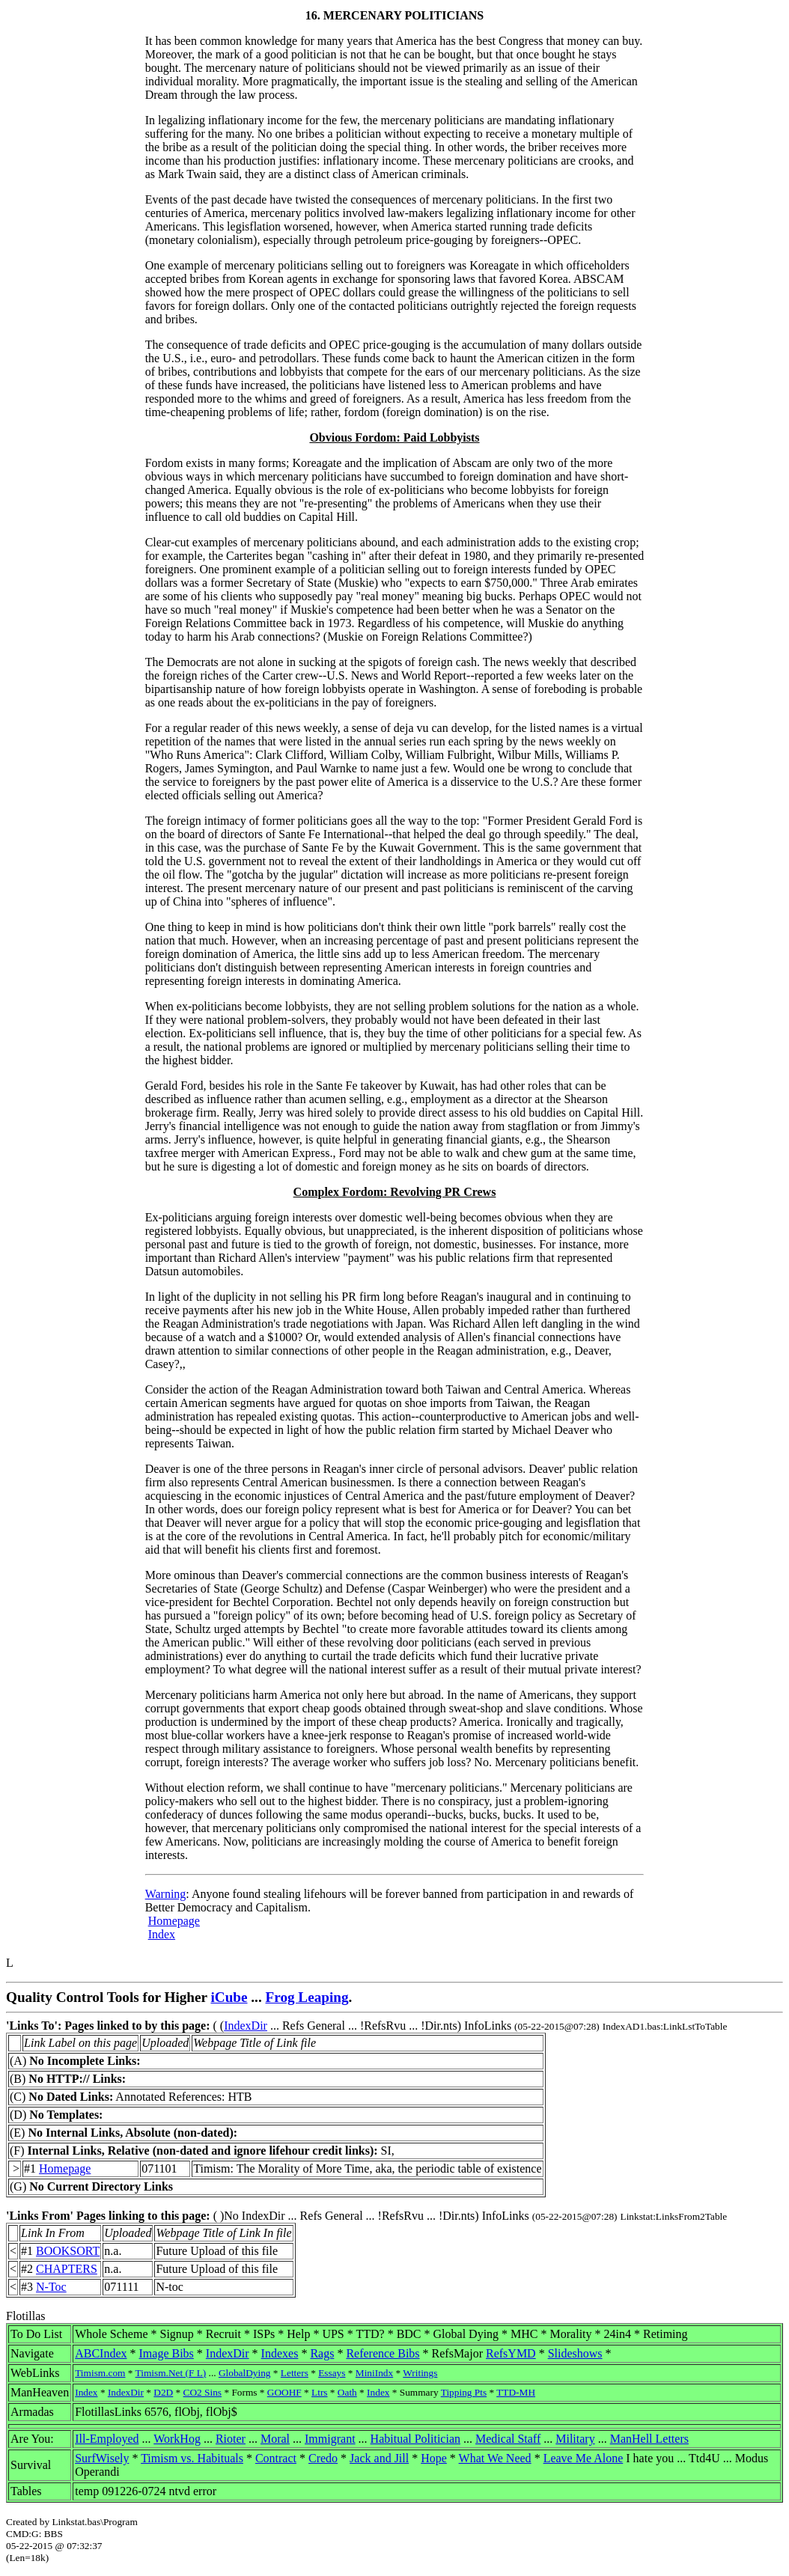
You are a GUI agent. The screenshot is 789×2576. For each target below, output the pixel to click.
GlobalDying (245, 2372)
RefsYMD (511, 2353)
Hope (434, 2458)
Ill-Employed (106, 2438)
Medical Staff (507, 2438)
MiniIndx (374, 2372)
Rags (322, 2353)
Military (574, 2438)
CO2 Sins (202, 2392)
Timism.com (100, 2372)
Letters (294, 2372)
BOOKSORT (68, 2250)
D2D (163, 2392)
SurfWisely (102, 2458)
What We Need (495, 2458)
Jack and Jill (379, 2458)
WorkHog (177, 2438)
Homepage (174, 1920)
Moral (275, 2438)
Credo (323, 2458)
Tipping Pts (464, 2392)
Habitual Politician (415, 2438)
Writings (420, 2372)
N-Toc (51, 2286)
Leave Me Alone (583, 2458)
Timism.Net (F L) (171, 2372)
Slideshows (575, 2353)
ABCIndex (101, 2353)
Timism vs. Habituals (192, 2458)
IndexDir (245, 2025)
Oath (347, 2392)
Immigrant (330, 2438)
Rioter (231, 2438)
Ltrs (319, 2392)
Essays (331, 2372)
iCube (228, 1997)
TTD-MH (515, 2392)
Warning (165, 1893)
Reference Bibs (382, 2353)
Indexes (280, 2353)
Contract (275, 2458)
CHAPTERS (66, 2268)
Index (161, 1934)
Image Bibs (166, 2353)
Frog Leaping (307, 1997)
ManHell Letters (649, 2438)
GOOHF (284, 2392)
